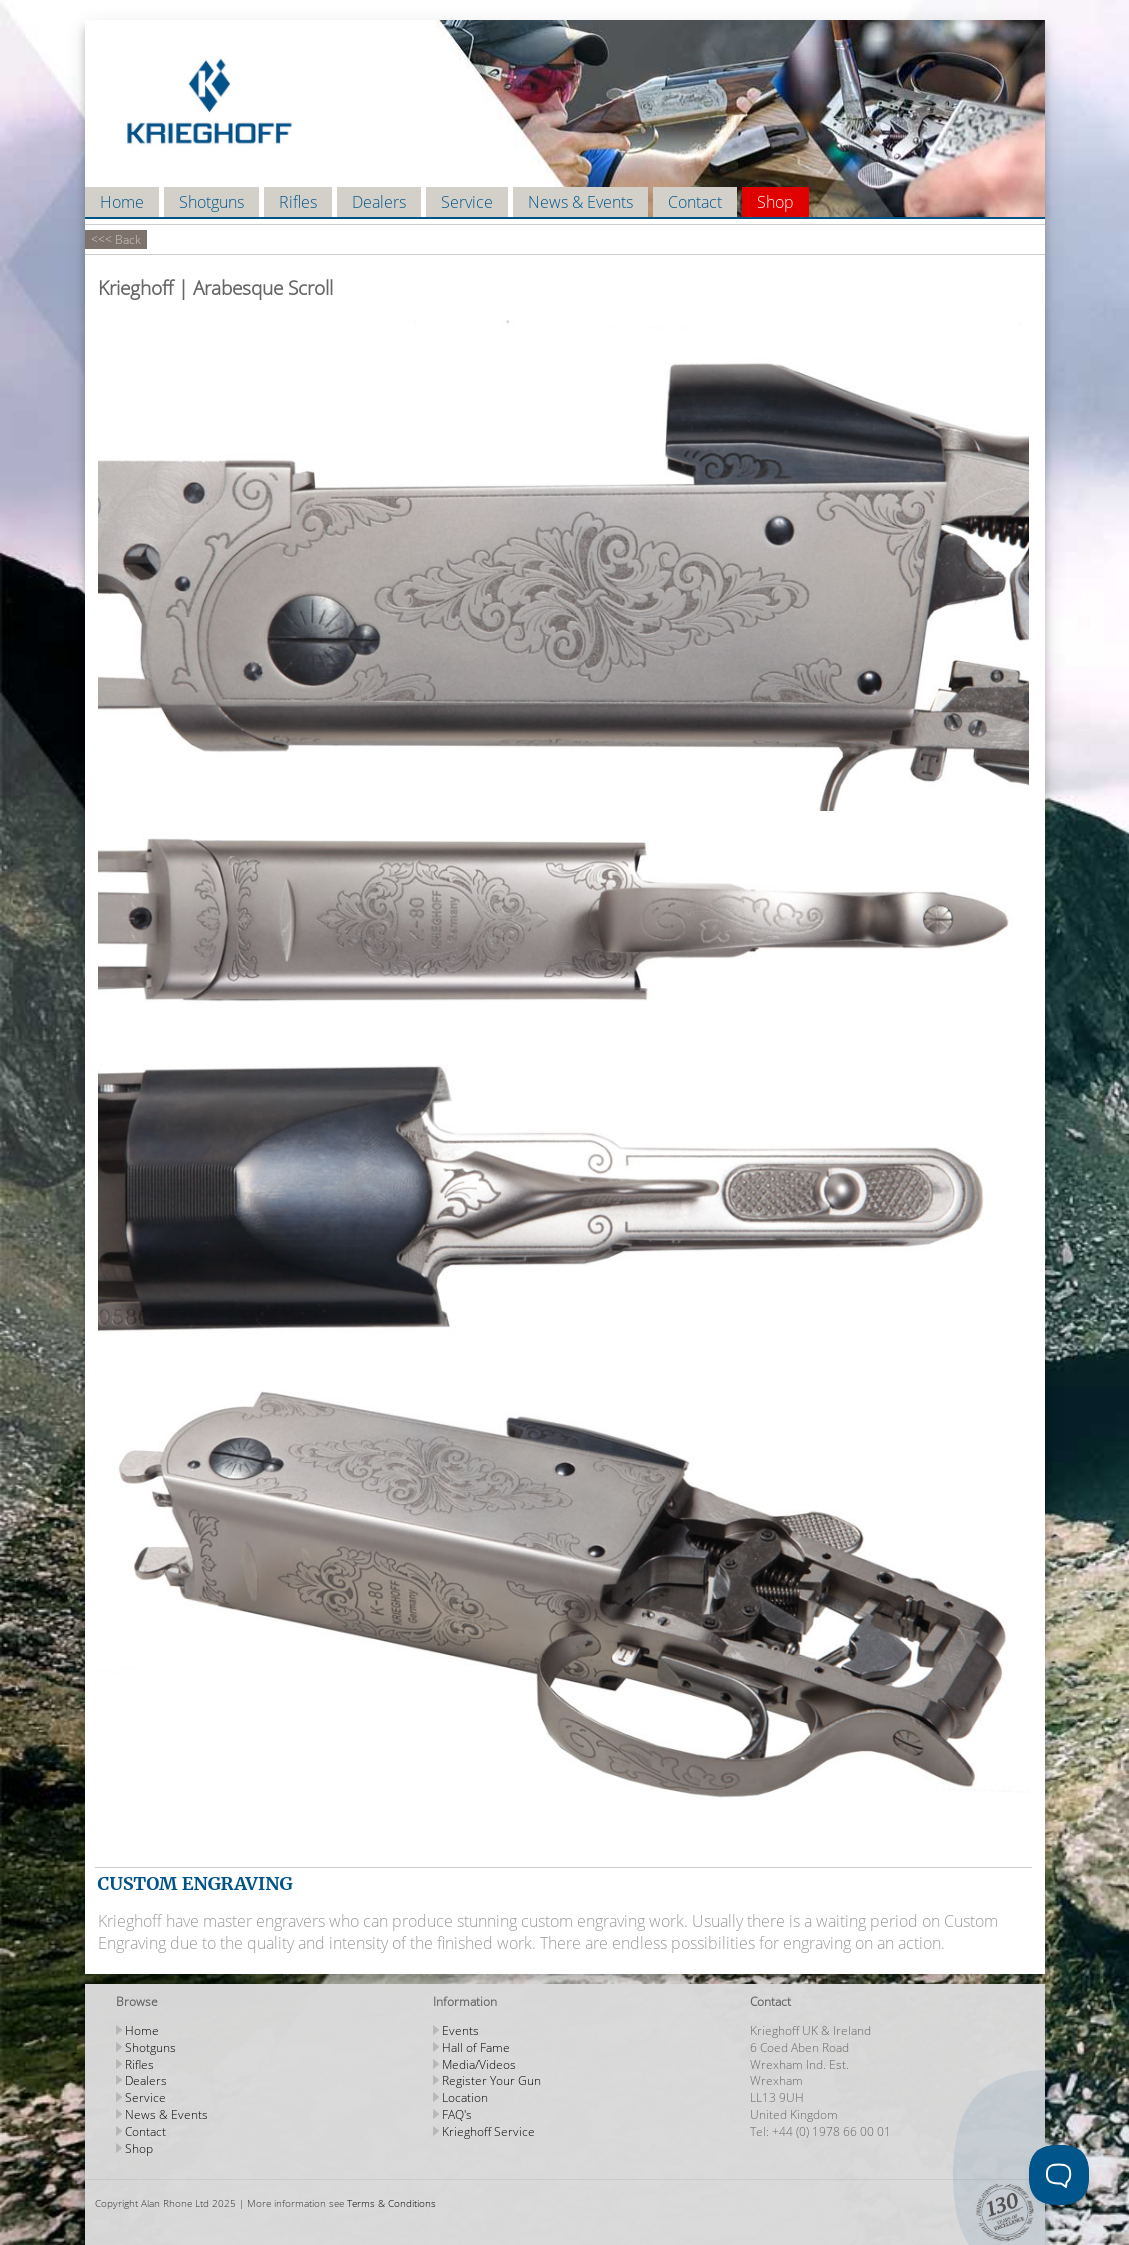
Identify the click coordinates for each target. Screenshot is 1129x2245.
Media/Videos (479, 2064)
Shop (775, 202)
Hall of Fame (476, 2047)
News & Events (580, 202)
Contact (695, 202)
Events (460, 2030)
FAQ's (457, 2114)
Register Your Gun (491, 2080)
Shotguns (211, 202)
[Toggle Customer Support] (1059, 2175)
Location (465, 2097)
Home (122, 202)
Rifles (298, 202)
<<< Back (116, 239)
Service (467, 202)
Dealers (379, 202)
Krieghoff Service (488, 2131)
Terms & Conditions (391, 2203)
